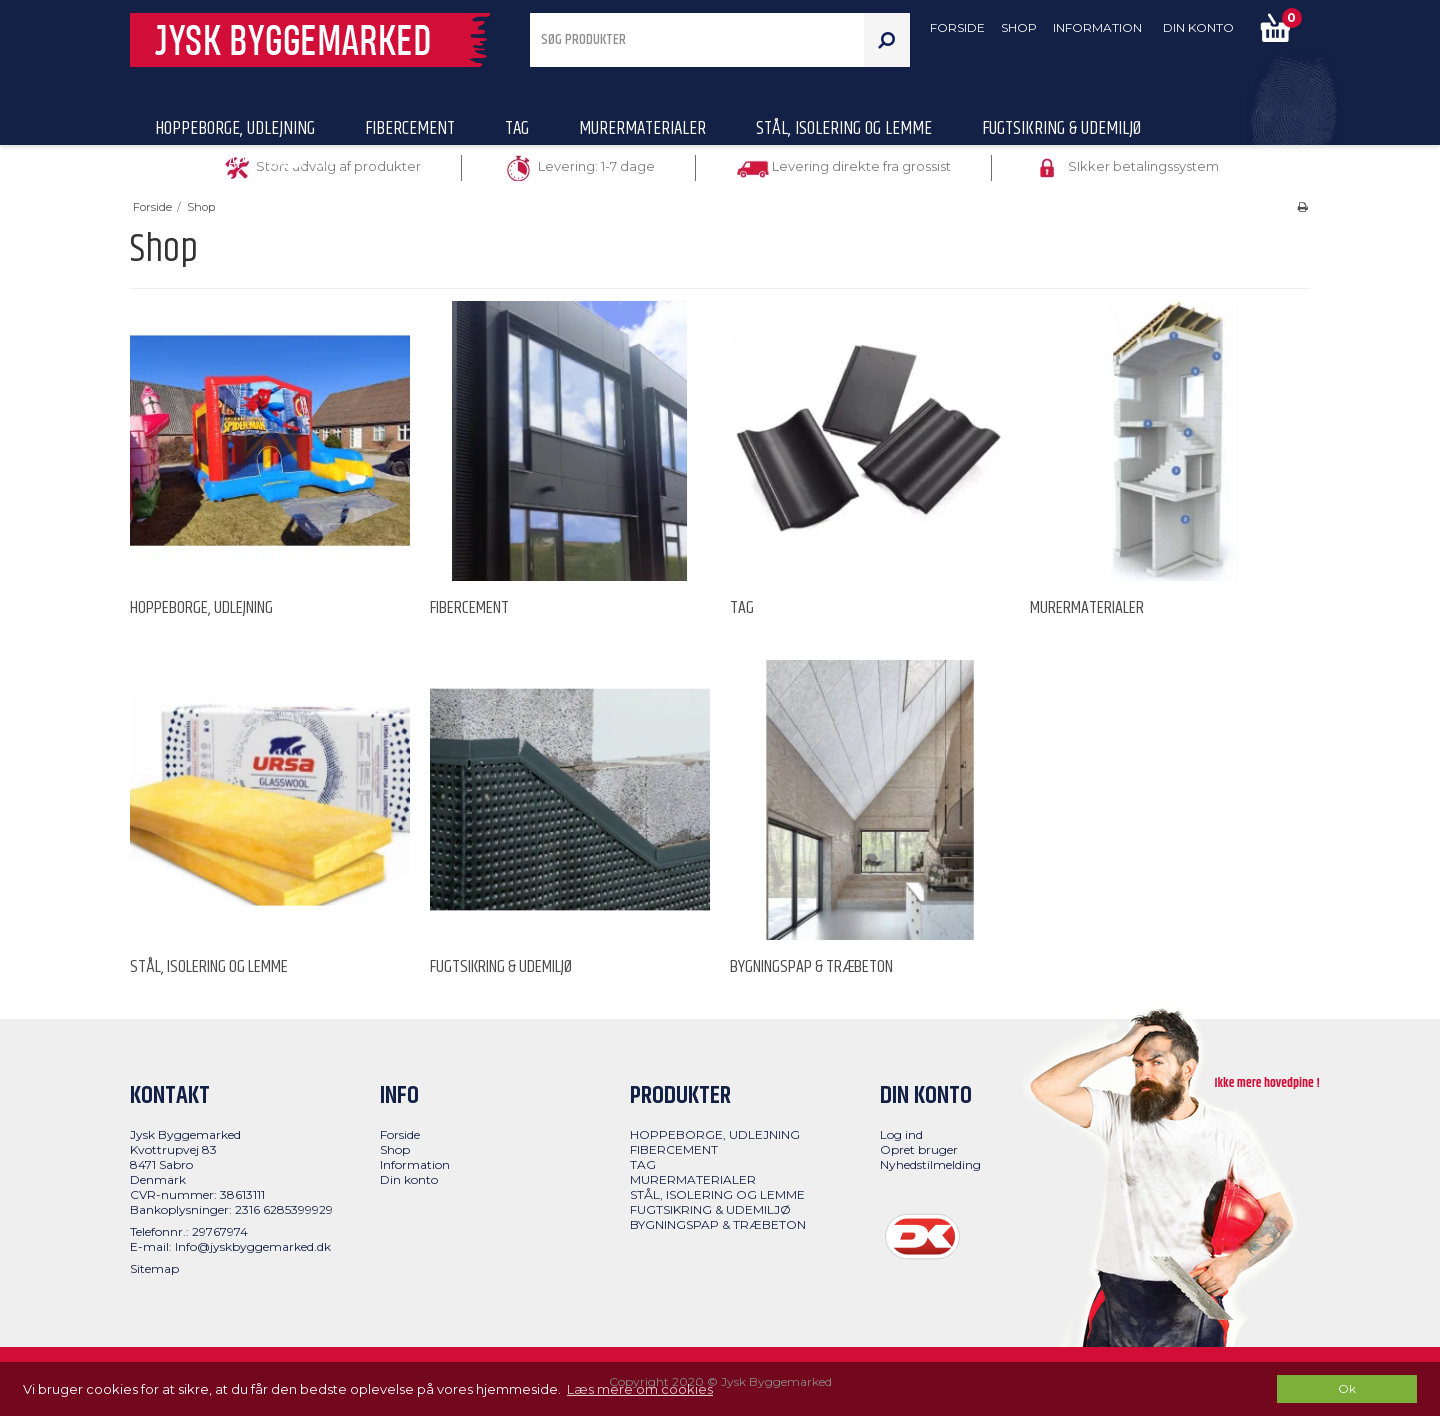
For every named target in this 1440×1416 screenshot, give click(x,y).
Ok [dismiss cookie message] (1347, 1389)
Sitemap (154, 1268)
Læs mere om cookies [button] (640, 1389)
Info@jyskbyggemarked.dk (253, 1246)
